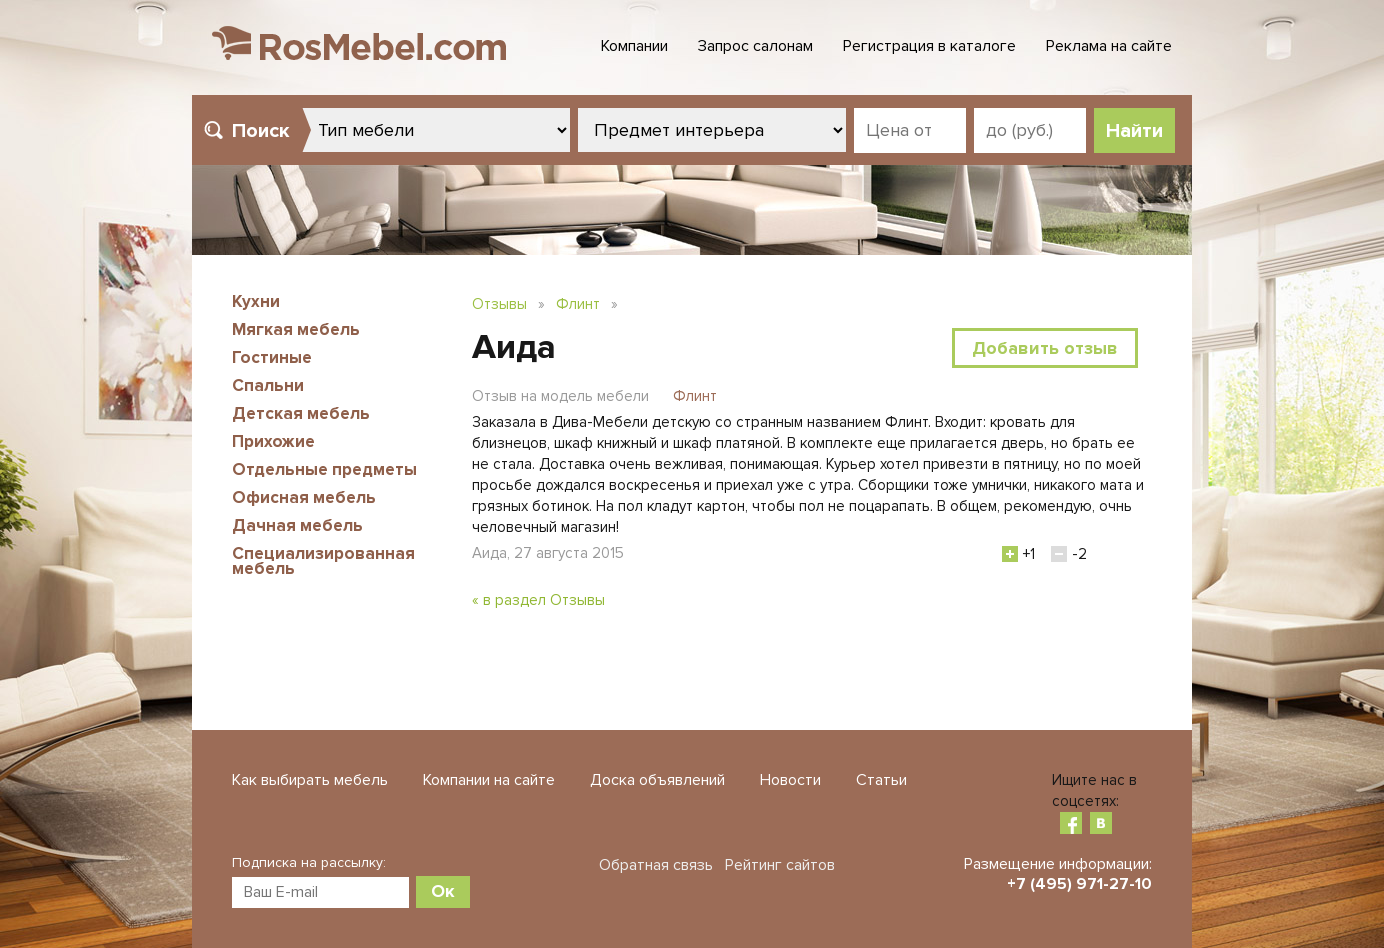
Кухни (256, 301)
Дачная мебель (297, 525)
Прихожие (273, 441)
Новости (790, 780)
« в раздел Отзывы (538, 600)
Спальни (268, 385)
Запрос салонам (755, 46)
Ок (443, 891)
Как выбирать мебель (310, 780)
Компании (634, 46)
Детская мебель (301, 413)
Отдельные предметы (324, 469)
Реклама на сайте (1109, 46)
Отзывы (499, 304)
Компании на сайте (489, 780)
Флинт (578, 304)
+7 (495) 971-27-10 (1079, 884)
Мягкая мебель (296, 329)
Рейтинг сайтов (780, 865)
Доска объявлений (657, 780)
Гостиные (272, 357)
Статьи (881, 780)
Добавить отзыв (1045, 348)
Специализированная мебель (323, 561)
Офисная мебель (304, 497)
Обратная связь (656, 865)
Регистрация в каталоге (929, 46)
